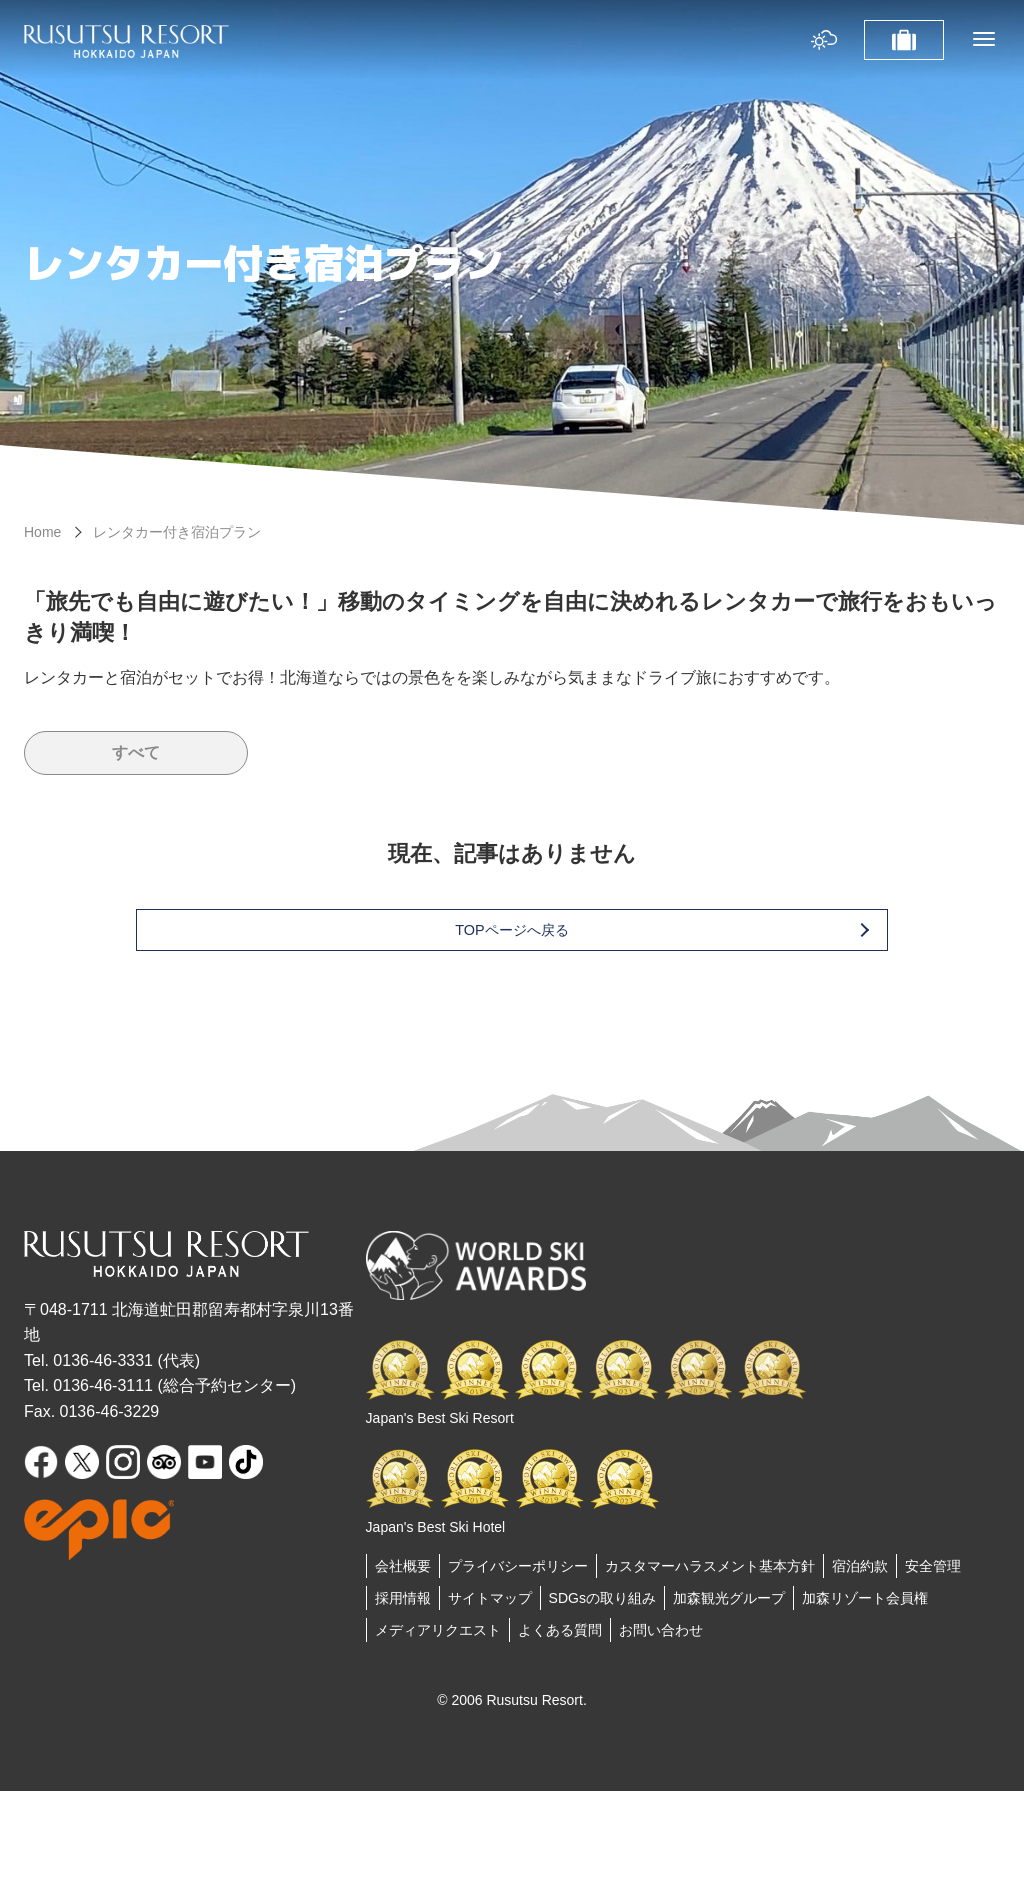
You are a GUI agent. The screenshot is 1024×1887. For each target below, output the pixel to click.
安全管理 (933, 1566)
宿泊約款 (860, 1566)
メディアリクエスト (438, 1630)
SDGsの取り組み (602, 1598)
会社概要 (403, 1566)
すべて (136, 752)
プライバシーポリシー (518, 1566)
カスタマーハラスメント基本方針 (710, 1566)
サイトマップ (490, 1598)
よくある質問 (560, 1630)
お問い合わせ (661, 1630)
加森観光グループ (729, 1598)
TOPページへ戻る (544, 929)
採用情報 (403, 1598)
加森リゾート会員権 (865, 1598)
